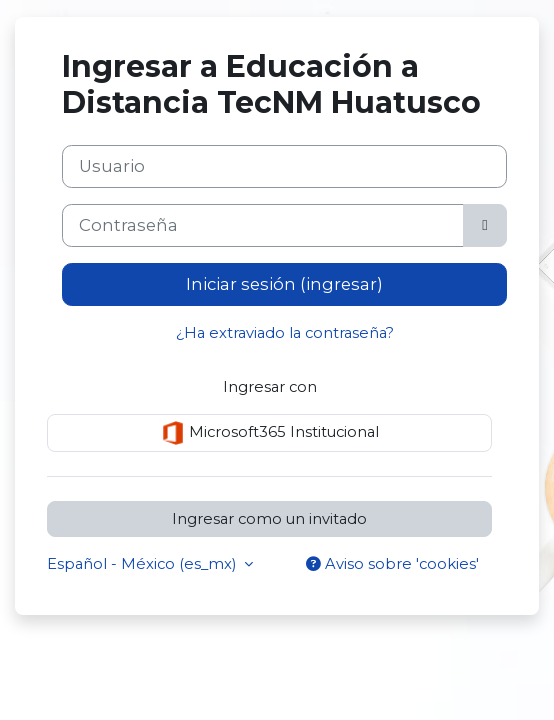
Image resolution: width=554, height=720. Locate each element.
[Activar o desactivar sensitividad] (485, 225)
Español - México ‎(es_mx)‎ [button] (143, 564)
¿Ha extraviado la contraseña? (285, 333)
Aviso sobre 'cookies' (392, 564)
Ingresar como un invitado (269, 519)
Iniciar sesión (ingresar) (284, 284)
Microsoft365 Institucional (270, 433)
